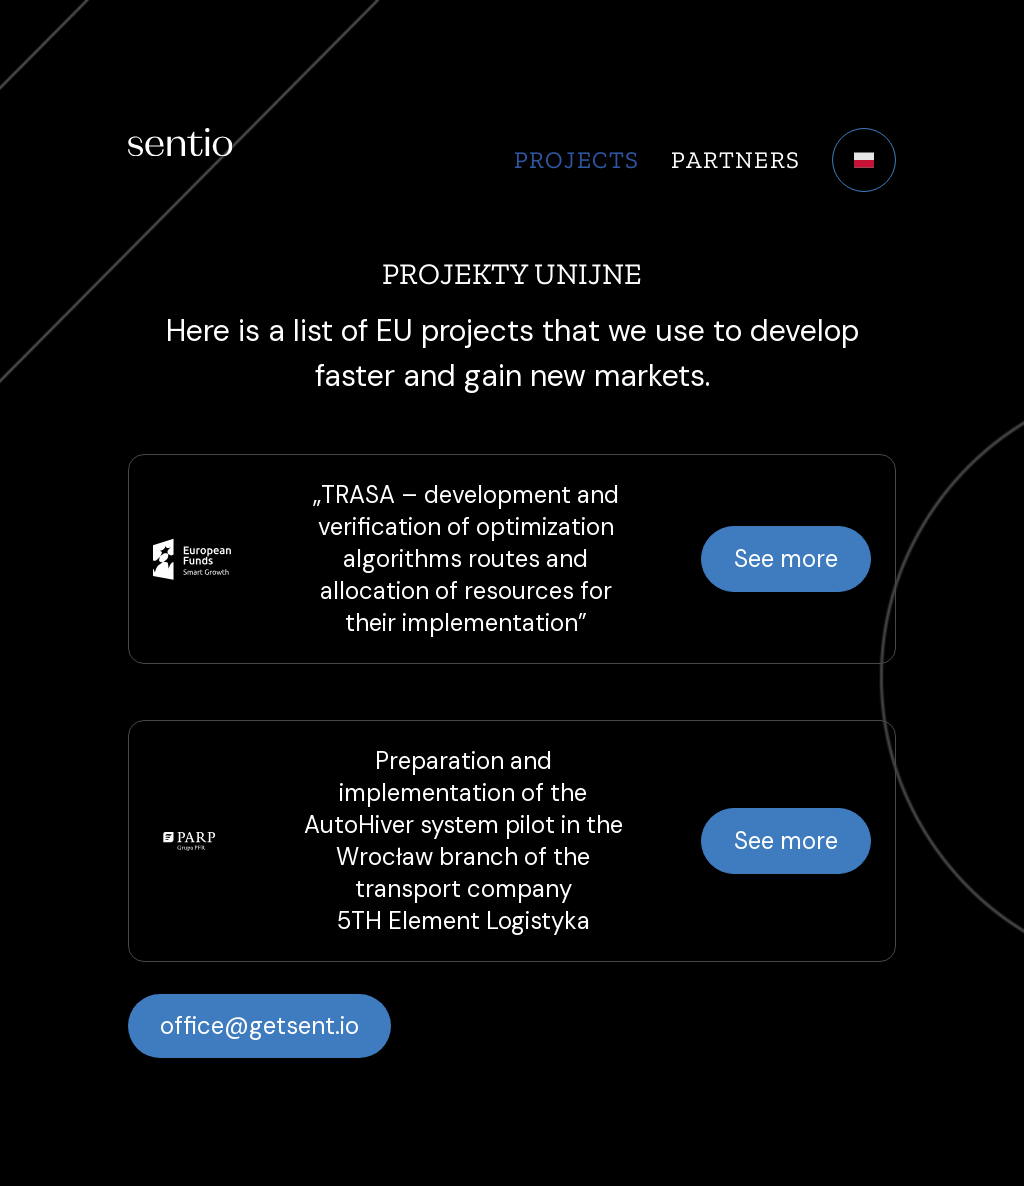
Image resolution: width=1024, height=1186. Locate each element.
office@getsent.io (259, 1025)
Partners (735, 159)
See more (786, 558)
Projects (577, 159)
